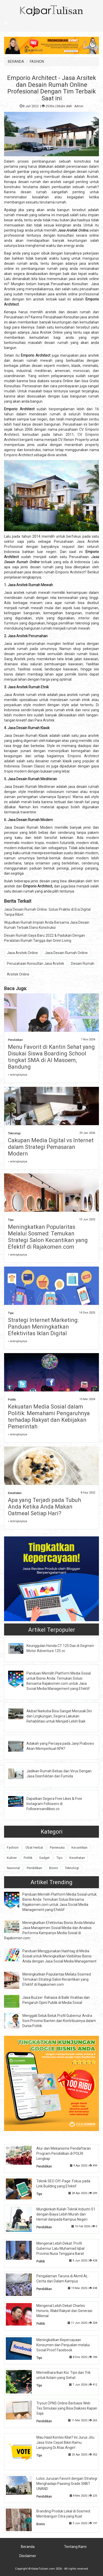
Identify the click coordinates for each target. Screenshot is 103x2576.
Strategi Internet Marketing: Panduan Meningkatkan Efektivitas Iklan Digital (43, 1327)
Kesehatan (15, 1493)
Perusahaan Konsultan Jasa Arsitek (35, 963)
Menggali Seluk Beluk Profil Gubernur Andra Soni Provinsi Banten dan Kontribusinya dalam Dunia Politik (59, 2021)
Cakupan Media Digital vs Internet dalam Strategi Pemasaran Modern (51, 1147)
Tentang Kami (75, 2547)
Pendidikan (15, 1040)
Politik (12, 1399)
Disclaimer (27, 2556)
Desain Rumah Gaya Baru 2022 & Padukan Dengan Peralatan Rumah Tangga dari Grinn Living (44, 938)
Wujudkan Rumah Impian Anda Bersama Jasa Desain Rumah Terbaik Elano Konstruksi (46, 925)
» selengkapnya (17, 1074)
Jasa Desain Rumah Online (66, 953)
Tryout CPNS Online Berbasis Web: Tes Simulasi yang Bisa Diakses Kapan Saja (66, 2408)
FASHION (37, 61)
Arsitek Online (18, 974)
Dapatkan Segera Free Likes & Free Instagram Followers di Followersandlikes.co (54, 1804)
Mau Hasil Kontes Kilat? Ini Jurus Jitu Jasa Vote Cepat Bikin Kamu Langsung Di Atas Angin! (65, 2442)
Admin (78, 106)
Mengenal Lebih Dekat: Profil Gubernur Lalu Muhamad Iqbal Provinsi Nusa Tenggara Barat (60, 2248)
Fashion (13, 1847)
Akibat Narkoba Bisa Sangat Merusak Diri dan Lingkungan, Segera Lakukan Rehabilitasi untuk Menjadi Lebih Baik (59, 1716)
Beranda (28, 2547)
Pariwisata (57, 1847)
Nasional (13, 1868)
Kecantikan (79, 1847)
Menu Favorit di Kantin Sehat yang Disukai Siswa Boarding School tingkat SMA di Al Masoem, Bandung (51, 1057)
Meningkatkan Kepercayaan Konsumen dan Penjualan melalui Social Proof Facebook (63, 2345)
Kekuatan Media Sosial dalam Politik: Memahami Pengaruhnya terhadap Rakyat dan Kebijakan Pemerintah (49, 1416)
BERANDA (16, 61)
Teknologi (14, 1133)
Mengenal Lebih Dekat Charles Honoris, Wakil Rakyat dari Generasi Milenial (64, 2311)
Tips (10, 1220)
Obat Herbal (34, 1847)
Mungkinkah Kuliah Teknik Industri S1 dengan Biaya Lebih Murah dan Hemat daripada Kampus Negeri (65, 2214)
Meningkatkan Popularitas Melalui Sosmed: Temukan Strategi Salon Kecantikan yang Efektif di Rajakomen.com (48, 1237)
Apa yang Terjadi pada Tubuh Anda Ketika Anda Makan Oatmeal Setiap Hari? (44, 1506)
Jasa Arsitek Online (22, 953)
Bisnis (53, 1868)
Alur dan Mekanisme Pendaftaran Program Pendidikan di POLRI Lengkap (63, 2153)
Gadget (44, 1858)
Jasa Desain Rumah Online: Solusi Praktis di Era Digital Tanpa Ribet (47, 912)
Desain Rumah (82, 963)
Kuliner (12, 1858)
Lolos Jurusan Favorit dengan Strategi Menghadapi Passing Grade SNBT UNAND (66, 2483)
